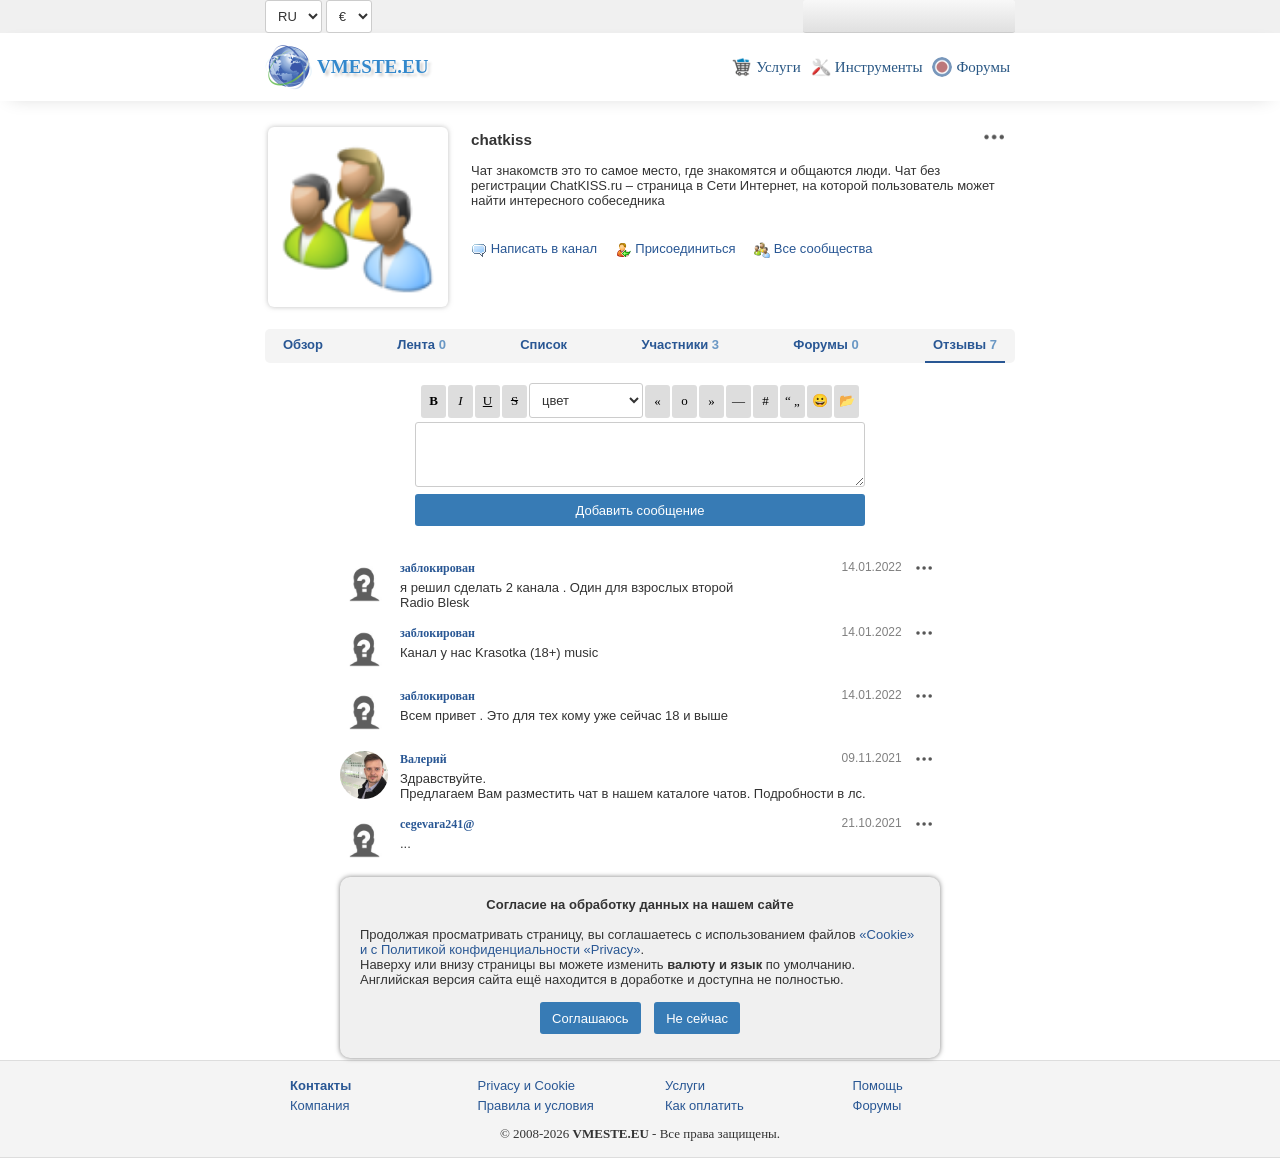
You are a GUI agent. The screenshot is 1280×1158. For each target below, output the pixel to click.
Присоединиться (685, 248)
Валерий (423, 759)
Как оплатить (704, 1105)
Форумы (825, 344)
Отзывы (965, 344)
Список (543, 344)
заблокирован (437, 568)
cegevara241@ (437, 824)
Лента (421, 344)
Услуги (685, 1085)
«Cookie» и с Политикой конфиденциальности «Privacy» (637, 942)
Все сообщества (823, 248)
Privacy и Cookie (527, 1085)
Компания (320, 1105)
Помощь (878, 1085)
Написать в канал (544, 248)
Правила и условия (536, 1105)
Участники (680, 344)
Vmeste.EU (372, 66)
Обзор (303, 344)
